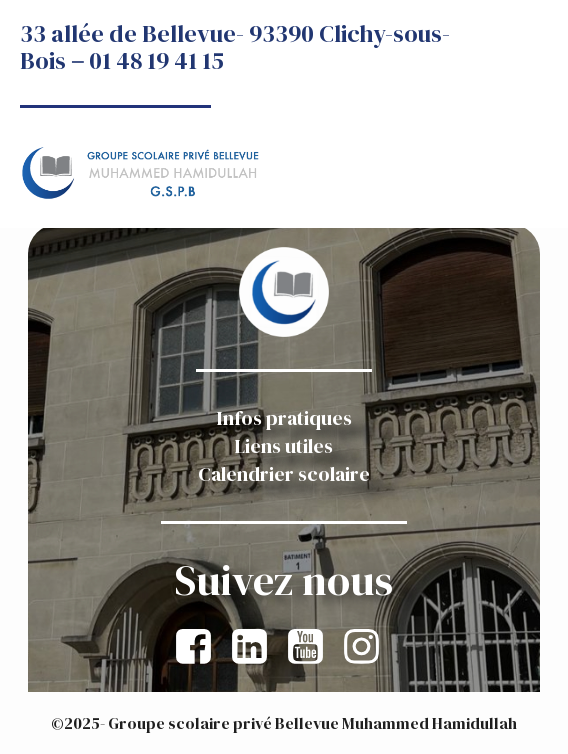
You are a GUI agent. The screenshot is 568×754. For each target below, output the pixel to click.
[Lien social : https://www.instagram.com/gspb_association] (368, 647)
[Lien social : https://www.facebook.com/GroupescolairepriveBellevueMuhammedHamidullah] (200, 647)
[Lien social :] (312, 647)
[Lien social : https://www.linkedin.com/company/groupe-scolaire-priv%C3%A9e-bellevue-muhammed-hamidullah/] (256, 647)
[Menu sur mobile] (526, 129)
